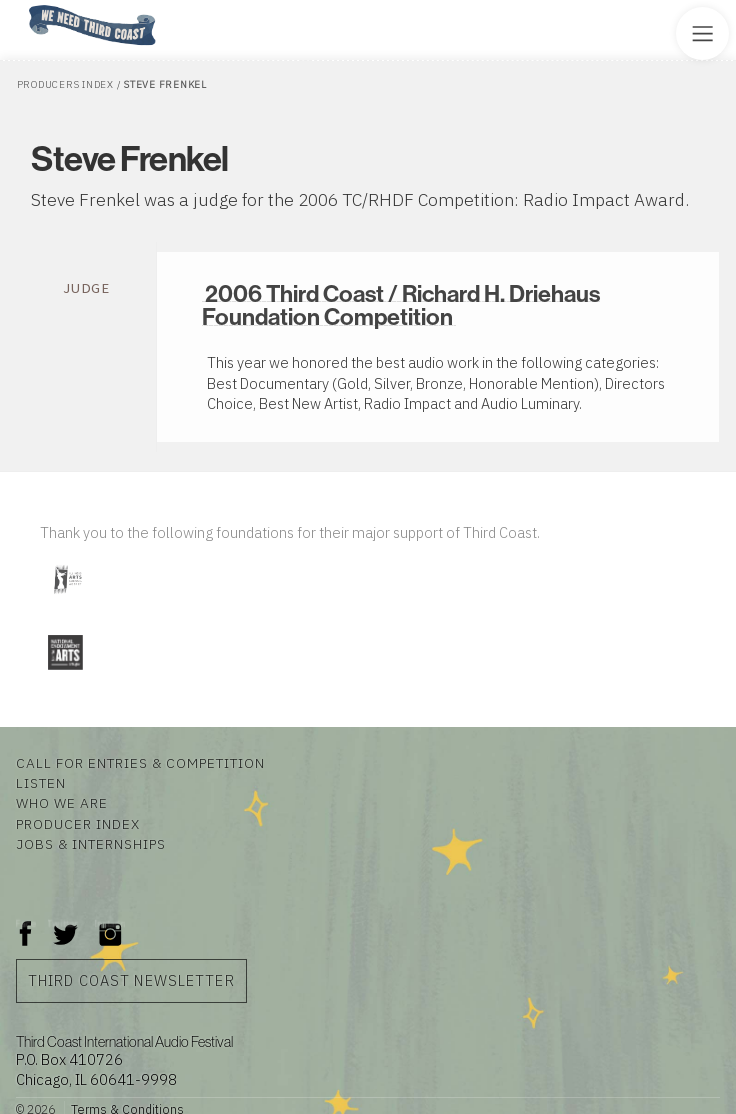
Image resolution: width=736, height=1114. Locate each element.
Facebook (26, 923)
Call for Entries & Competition (140, 763)
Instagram (110, 923)
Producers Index (65, 84)
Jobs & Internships (91, 844)
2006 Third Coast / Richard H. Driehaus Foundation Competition (401, 305)
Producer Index (78, 824)
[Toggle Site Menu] (702, 33)
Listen (41, 783)
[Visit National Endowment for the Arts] (65, 673)
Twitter (63, 923)
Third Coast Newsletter (131, 980)
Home (23, 6)
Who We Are (62, 803)
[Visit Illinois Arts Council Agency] (67, 601)
